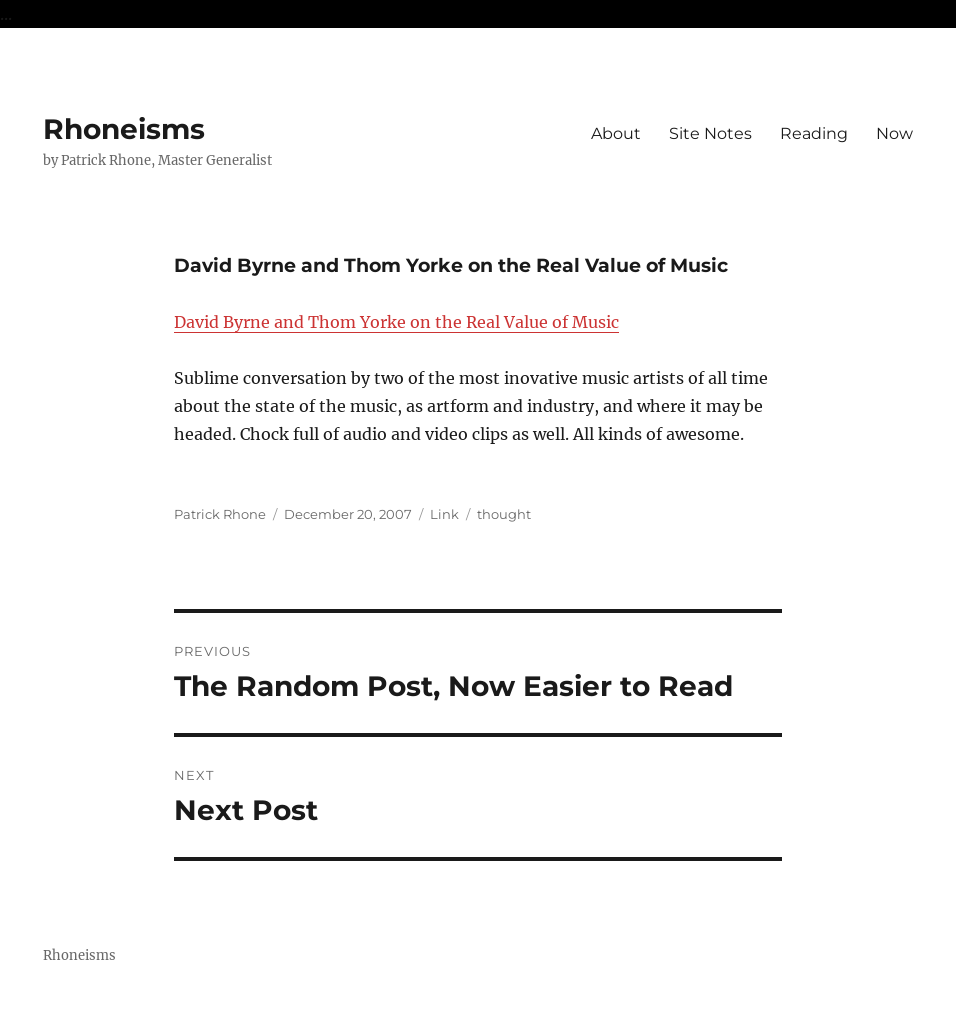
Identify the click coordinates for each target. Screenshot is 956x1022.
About (616, 133)
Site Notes (710, 133)
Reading (814, 133)
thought (504, 514)
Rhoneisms (124, 129)
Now (894, 133)
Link (444, 514)
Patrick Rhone (220, 514)
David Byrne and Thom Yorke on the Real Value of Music (396, 322)
